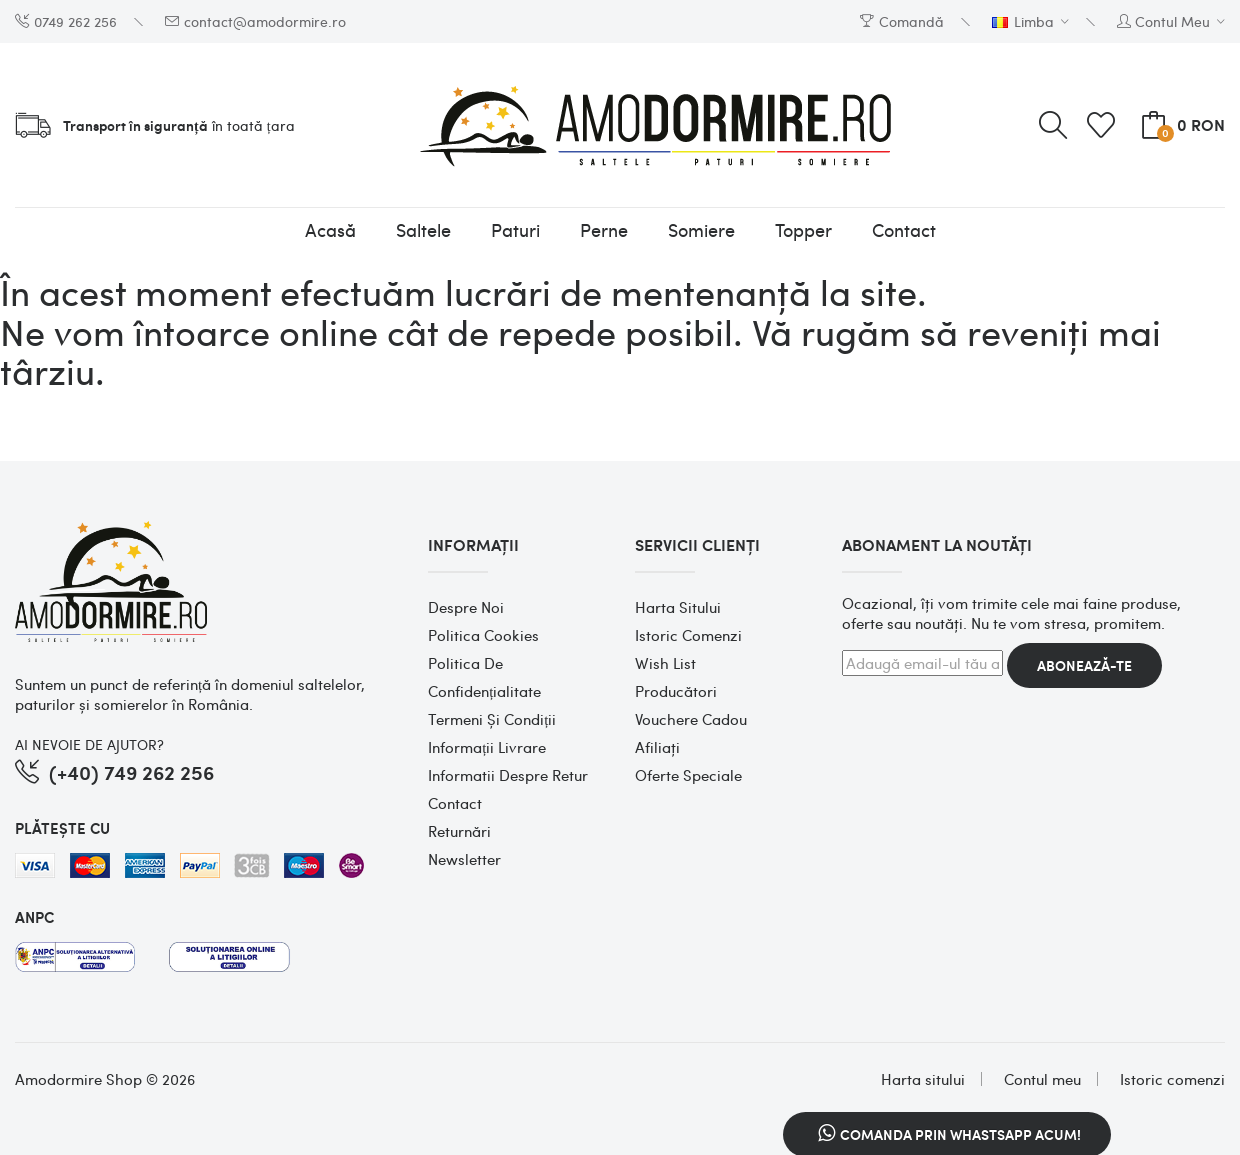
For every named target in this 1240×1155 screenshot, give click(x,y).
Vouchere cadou (691, 719)
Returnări (459, 831)
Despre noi (466, 607)
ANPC (34, 917)
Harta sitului (678, 607)
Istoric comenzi (688, 635)
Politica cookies (483, 635)
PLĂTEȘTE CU (62, 828)
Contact (455, 803)
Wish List (665, 663)
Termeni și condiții (492, 719)
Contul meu (1042, 1079)
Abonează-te (1084, 665)
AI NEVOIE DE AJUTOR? (89, 744)
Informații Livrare (487, 747)
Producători (676, 691)
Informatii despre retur (508, 775)
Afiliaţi (657, 747)
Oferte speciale (688, 775)
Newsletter (464, 859)
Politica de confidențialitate (484, 677)
